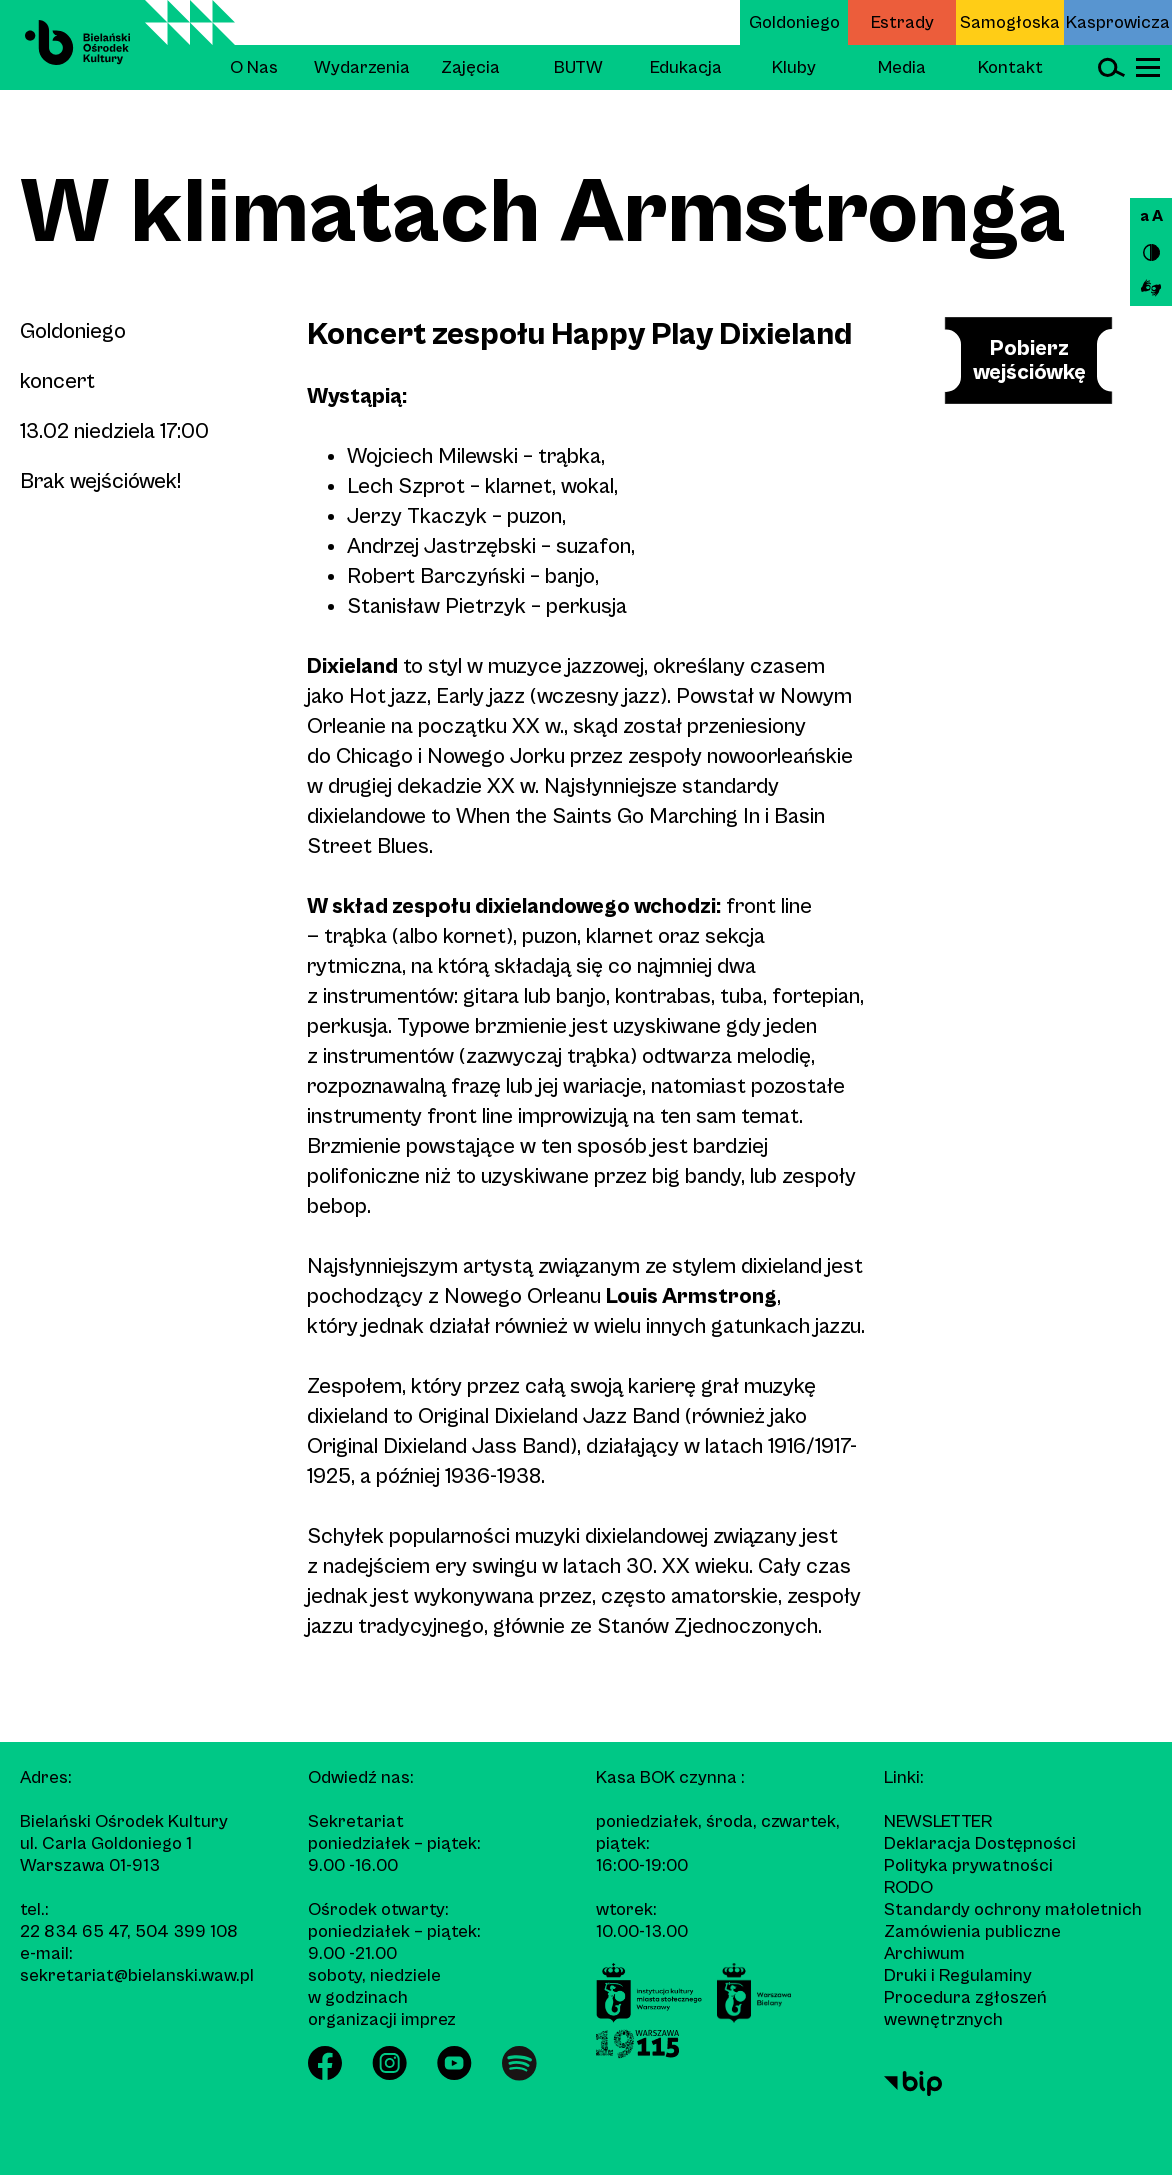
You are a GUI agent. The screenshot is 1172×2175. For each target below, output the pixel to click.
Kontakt (1010, 67)
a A (1151, 216)
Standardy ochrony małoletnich (1013, 1909)
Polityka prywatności (968, 1865)
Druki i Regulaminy (958, 1975)
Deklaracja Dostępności (980, 1843)
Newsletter (938, 1821)
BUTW (578, 67)
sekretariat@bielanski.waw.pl (137, 1975)
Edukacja (686, 67)
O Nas (254, 67)
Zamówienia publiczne (972, 1931)
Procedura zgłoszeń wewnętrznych (965, 2008)
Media (902, 67)
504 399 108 (186, 1931)
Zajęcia (470, 67)
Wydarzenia (362, 67)
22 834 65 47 (73, 1931)
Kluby (794, 67)
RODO (908, 1887)
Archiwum (924, 1953)
